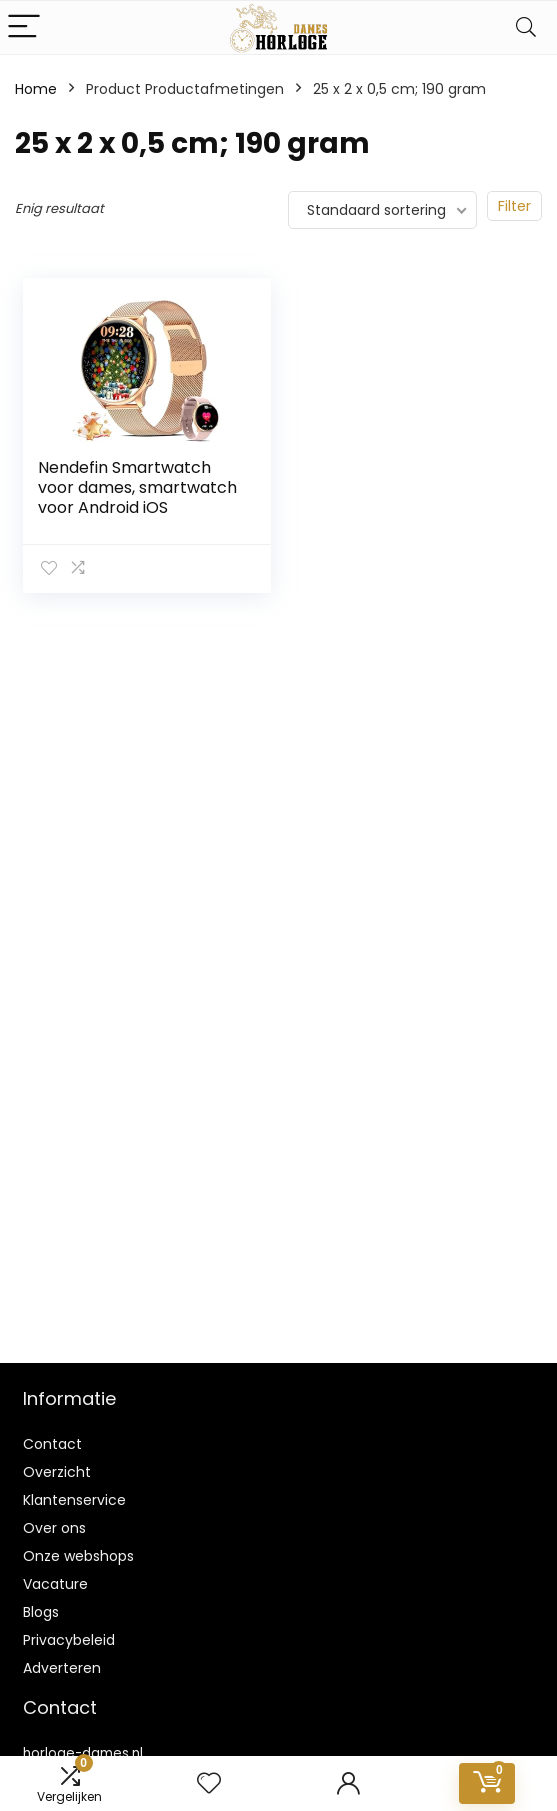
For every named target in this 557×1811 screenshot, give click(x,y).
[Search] (526, 27)
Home (36, 89)
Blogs (41, 1612)
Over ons (54, 1528)
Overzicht (57, 1472)
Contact (52, 1444)
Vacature (55, 1584)
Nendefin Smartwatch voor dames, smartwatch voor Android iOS (137, 487)
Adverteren (62, 1668)
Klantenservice (74, 1500)
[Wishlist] (209, 1783)
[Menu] (24, 27)
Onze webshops (78, 1556)
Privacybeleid (69, 1640)
